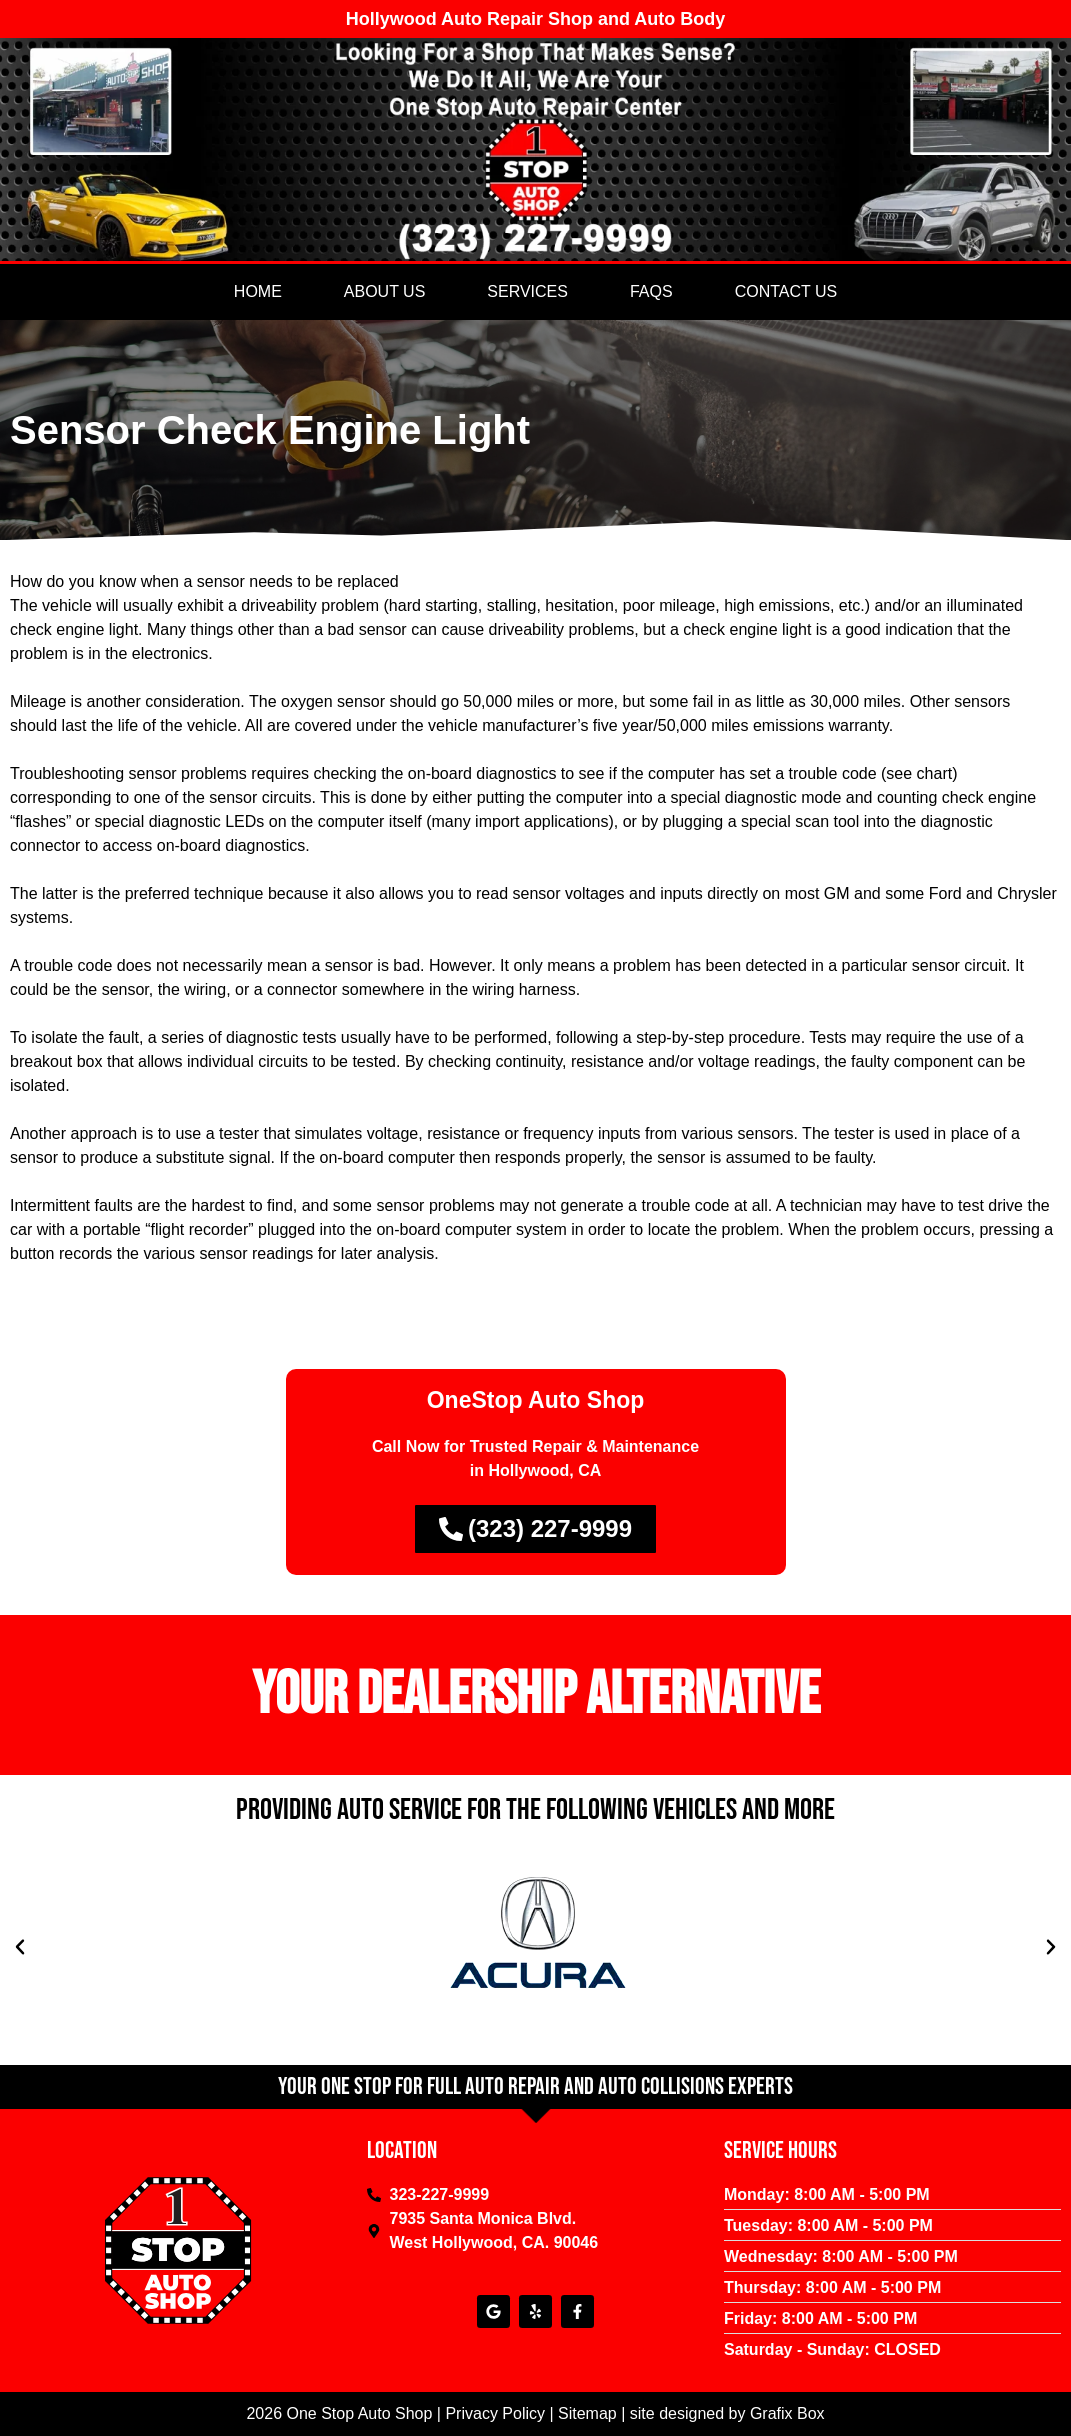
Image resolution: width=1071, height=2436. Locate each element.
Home (258, 291)
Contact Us (786, 291)
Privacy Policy (495, 2413)
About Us (385, 291)
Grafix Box (787, 2413)
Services (527, 291)
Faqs (651, 291)
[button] (20, 1947)
